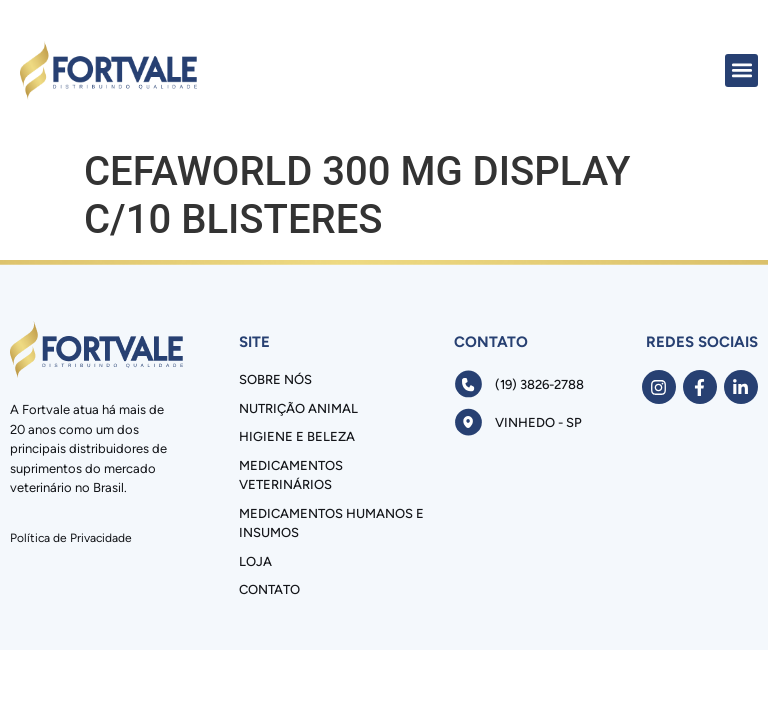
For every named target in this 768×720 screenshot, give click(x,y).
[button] (741, 70)
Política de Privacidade (71, 538)
